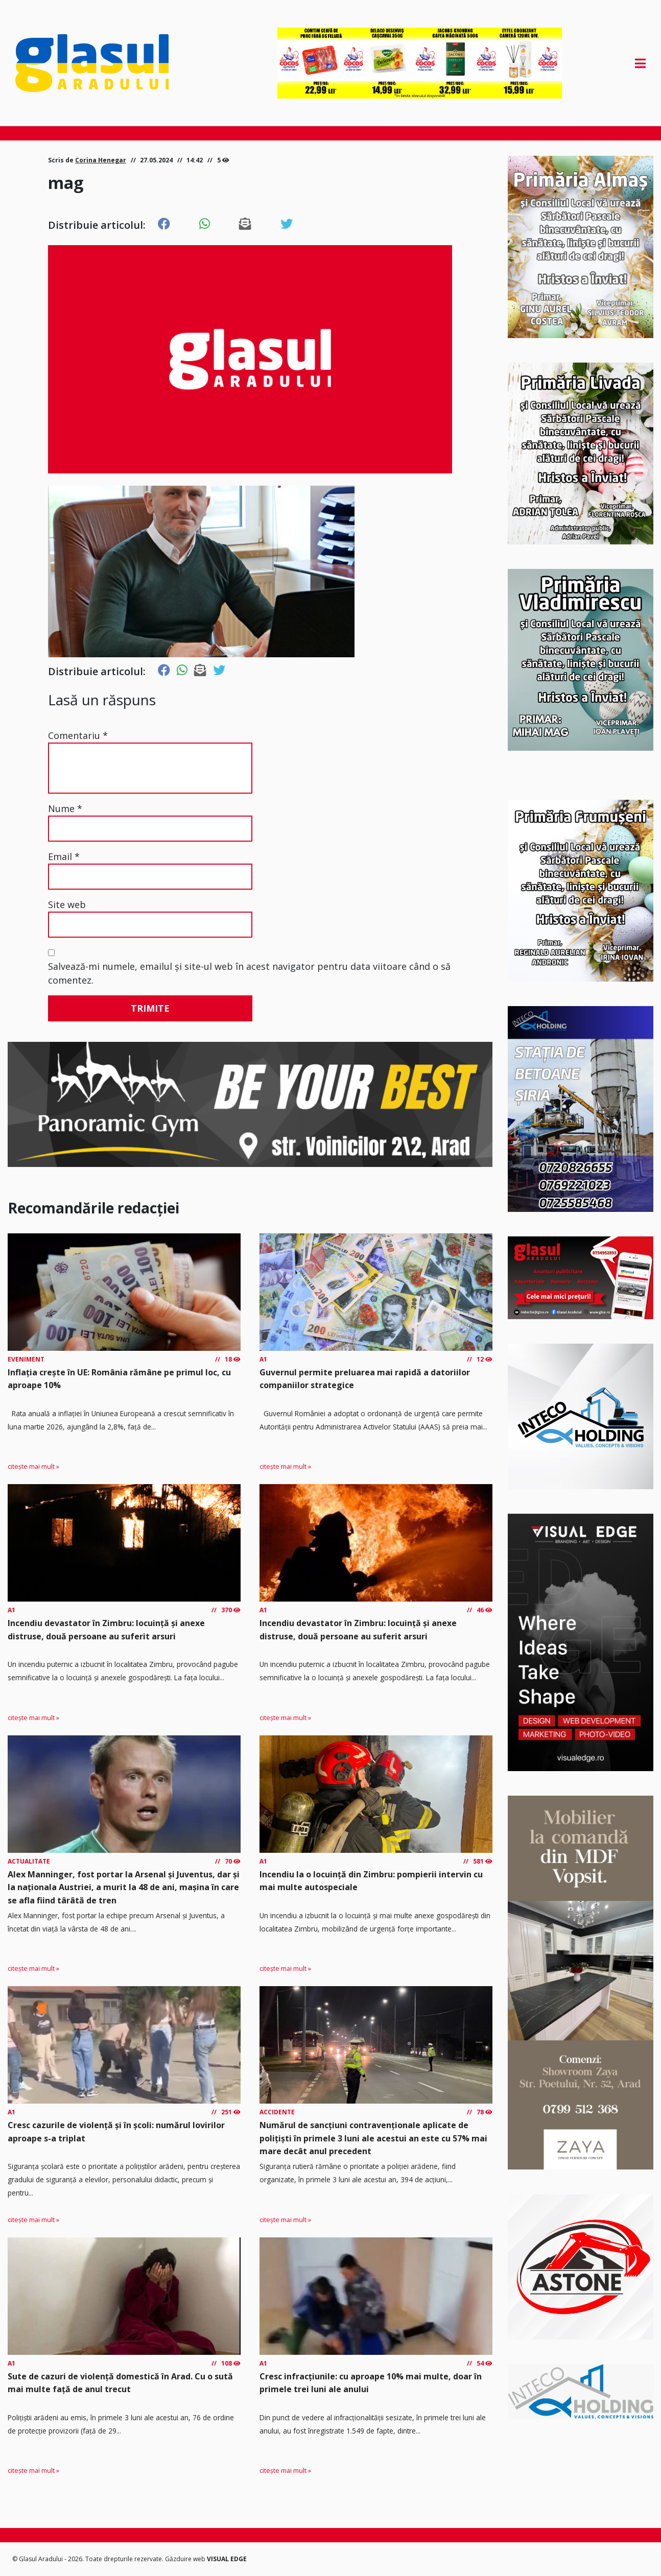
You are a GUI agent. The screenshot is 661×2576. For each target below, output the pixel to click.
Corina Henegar (100, 160)
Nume (65, 808)
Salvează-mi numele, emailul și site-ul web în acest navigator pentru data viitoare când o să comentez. (249, 973)
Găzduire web (186, 2559)
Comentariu (78, 735)
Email (64, 856)
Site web (67, 904)
